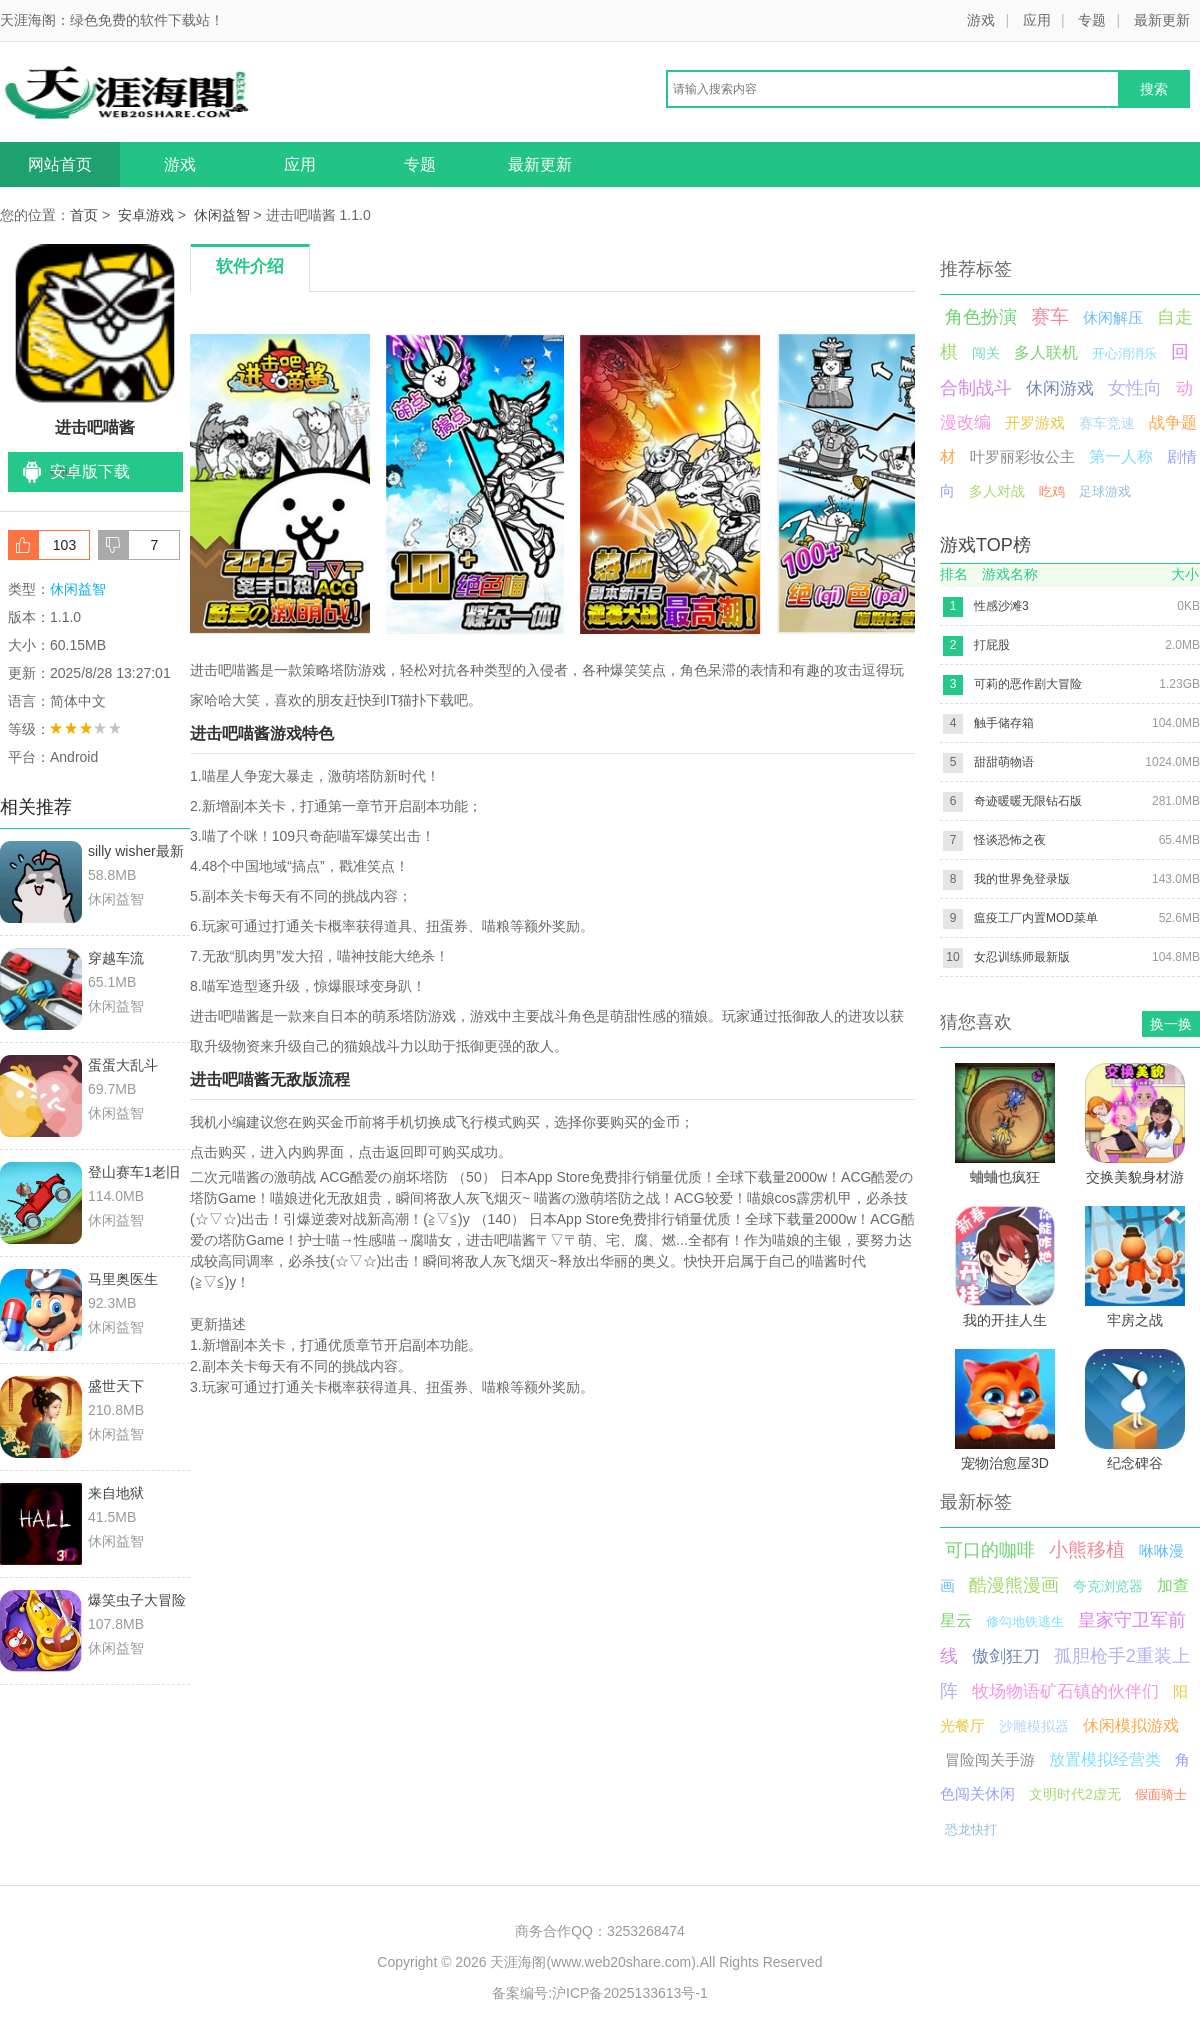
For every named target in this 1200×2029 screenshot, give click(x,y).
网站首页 (60, 164)
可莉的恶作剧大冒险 (1028, 684)
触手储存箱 (1004, 723)
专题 (1092, 20)
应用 (1037, 20)
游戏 (981, 20)
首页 (84, 215)
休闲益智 (222, 215)
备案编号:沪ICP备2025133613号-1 (600, 1993)
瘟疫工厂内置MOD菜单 (1036, 918)
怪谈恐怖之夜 (1010, 840)
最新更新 (1162, 20)
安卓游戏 (146, 215)
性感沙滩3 (1001, 606)
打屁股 (992, 645)
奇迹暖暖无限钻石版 (1028, 801)
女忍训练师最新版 (1022, 957)
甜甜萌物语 (1004, 762)
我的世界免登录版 (1022, 879)
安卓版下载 (90, 471)
